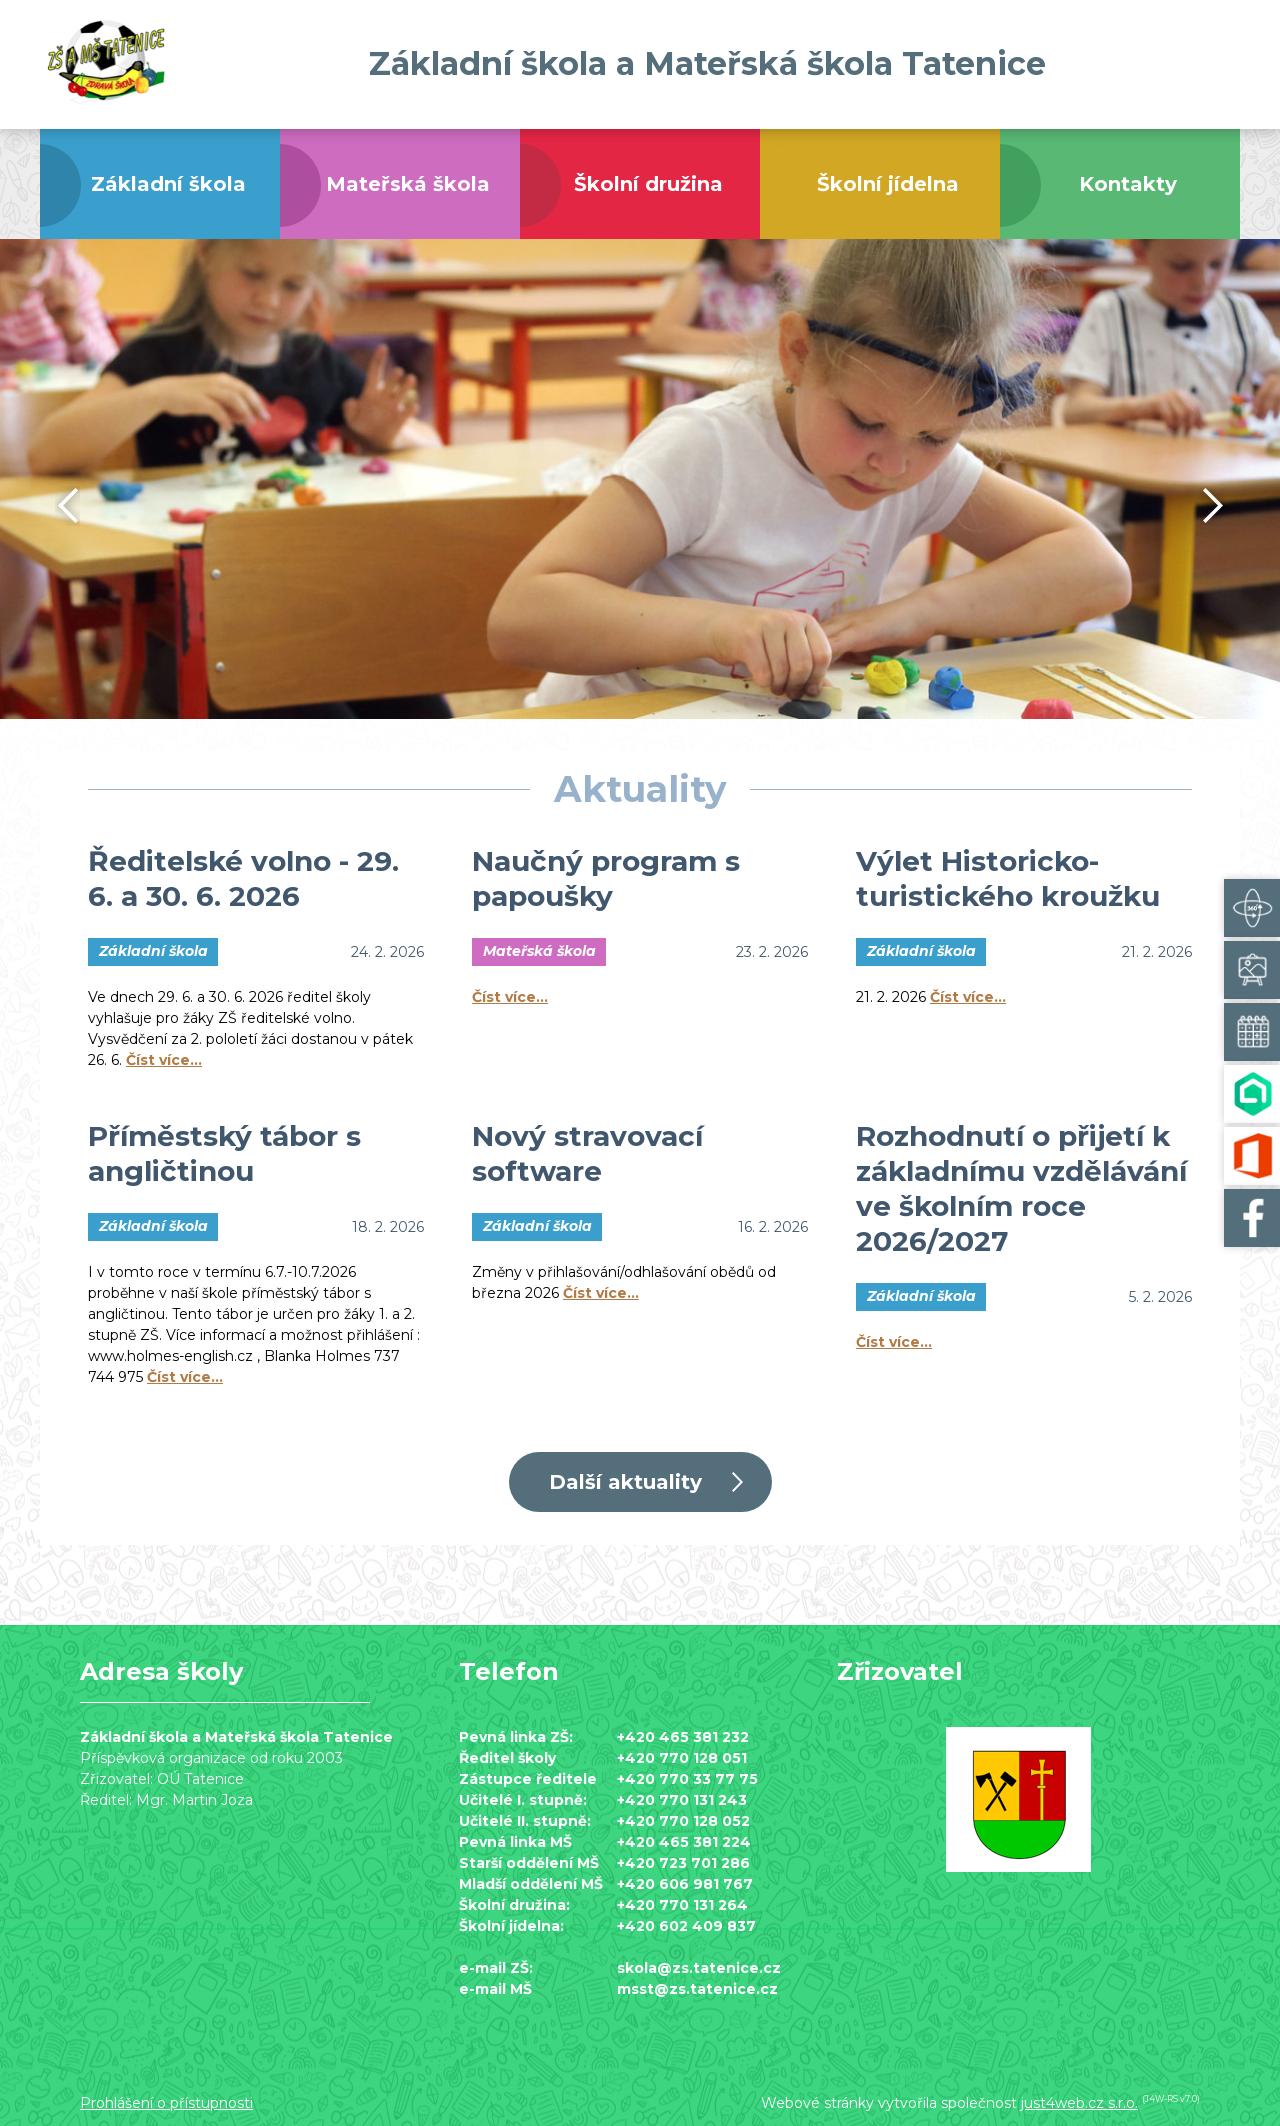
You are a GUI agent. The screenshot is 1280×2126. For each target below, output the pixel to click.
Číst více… (164, 1060)
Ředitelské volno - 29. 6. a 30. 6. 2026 (243, 878)
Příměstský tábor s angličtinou (224, 1153)
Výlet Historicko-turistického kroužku (1008, 878)
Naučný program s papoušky (606, 878)
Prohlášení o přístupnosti (166, 2103)
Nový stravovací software (587, 1153)
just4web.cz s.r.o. (1079, 2103)
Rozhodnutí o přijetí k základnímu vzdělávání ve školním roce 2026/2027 (1021, 1188)
